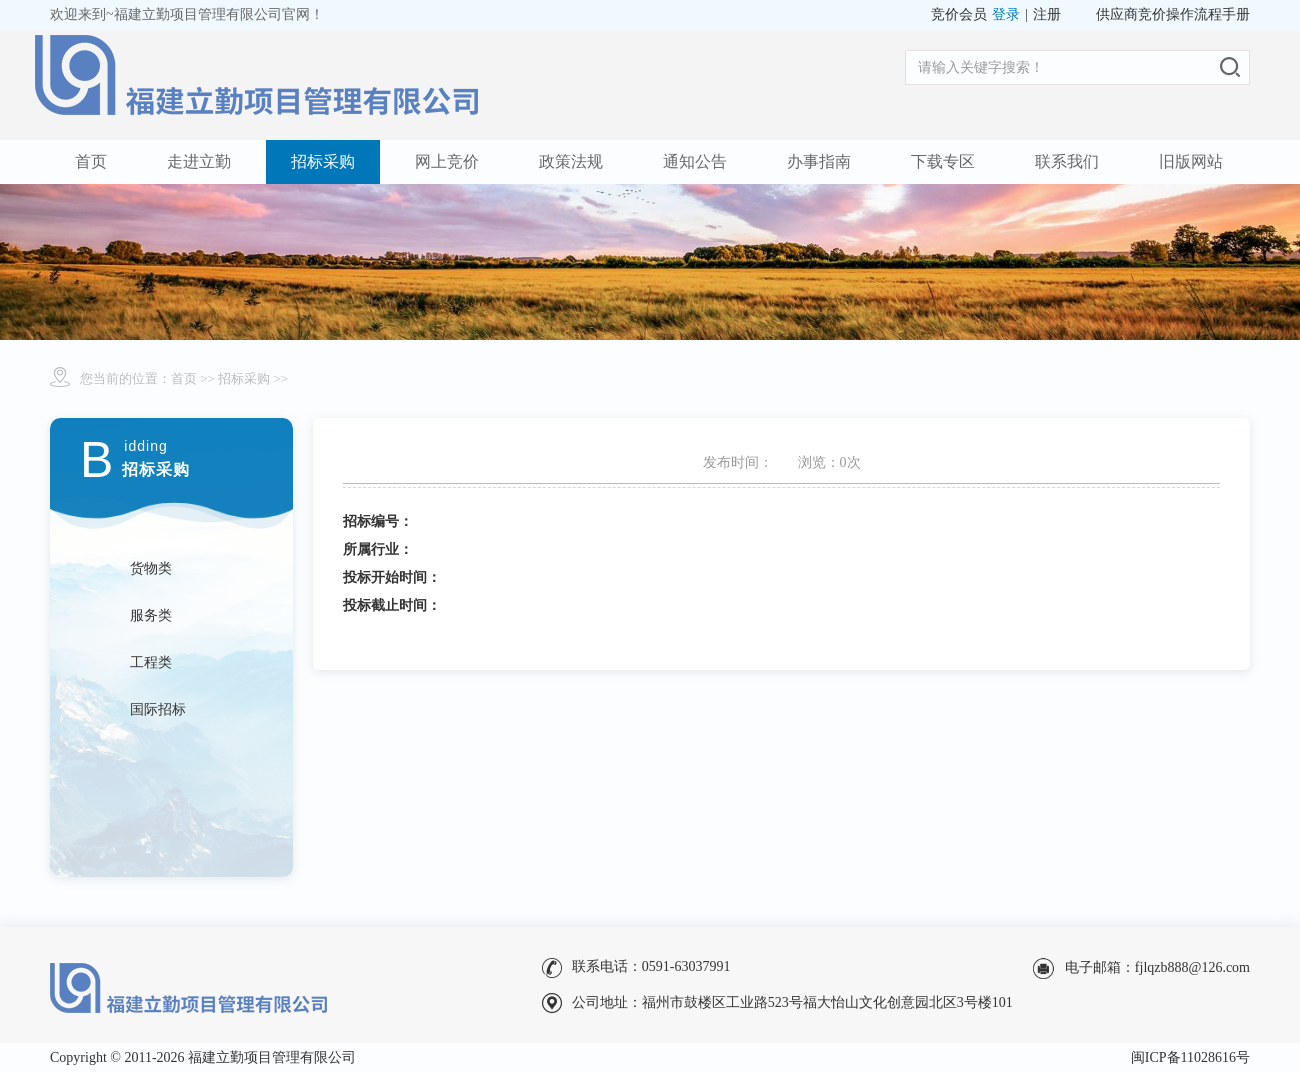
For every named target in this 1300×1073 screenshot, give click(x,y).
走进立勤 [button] (199, 161)
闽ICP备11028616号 (1190, 1057)
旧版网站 (1191, 161)
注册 (1047, 14)
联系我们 (1067, 161)
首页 (91, 161)
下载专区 (943, 161)
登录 (1006, 14)
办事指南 (819, 161)
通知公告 (695, 161)
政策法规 (571, 161)
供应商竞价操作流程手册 (1173, 14)
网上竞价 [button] (447, 161)
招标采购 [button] (323, 161)
